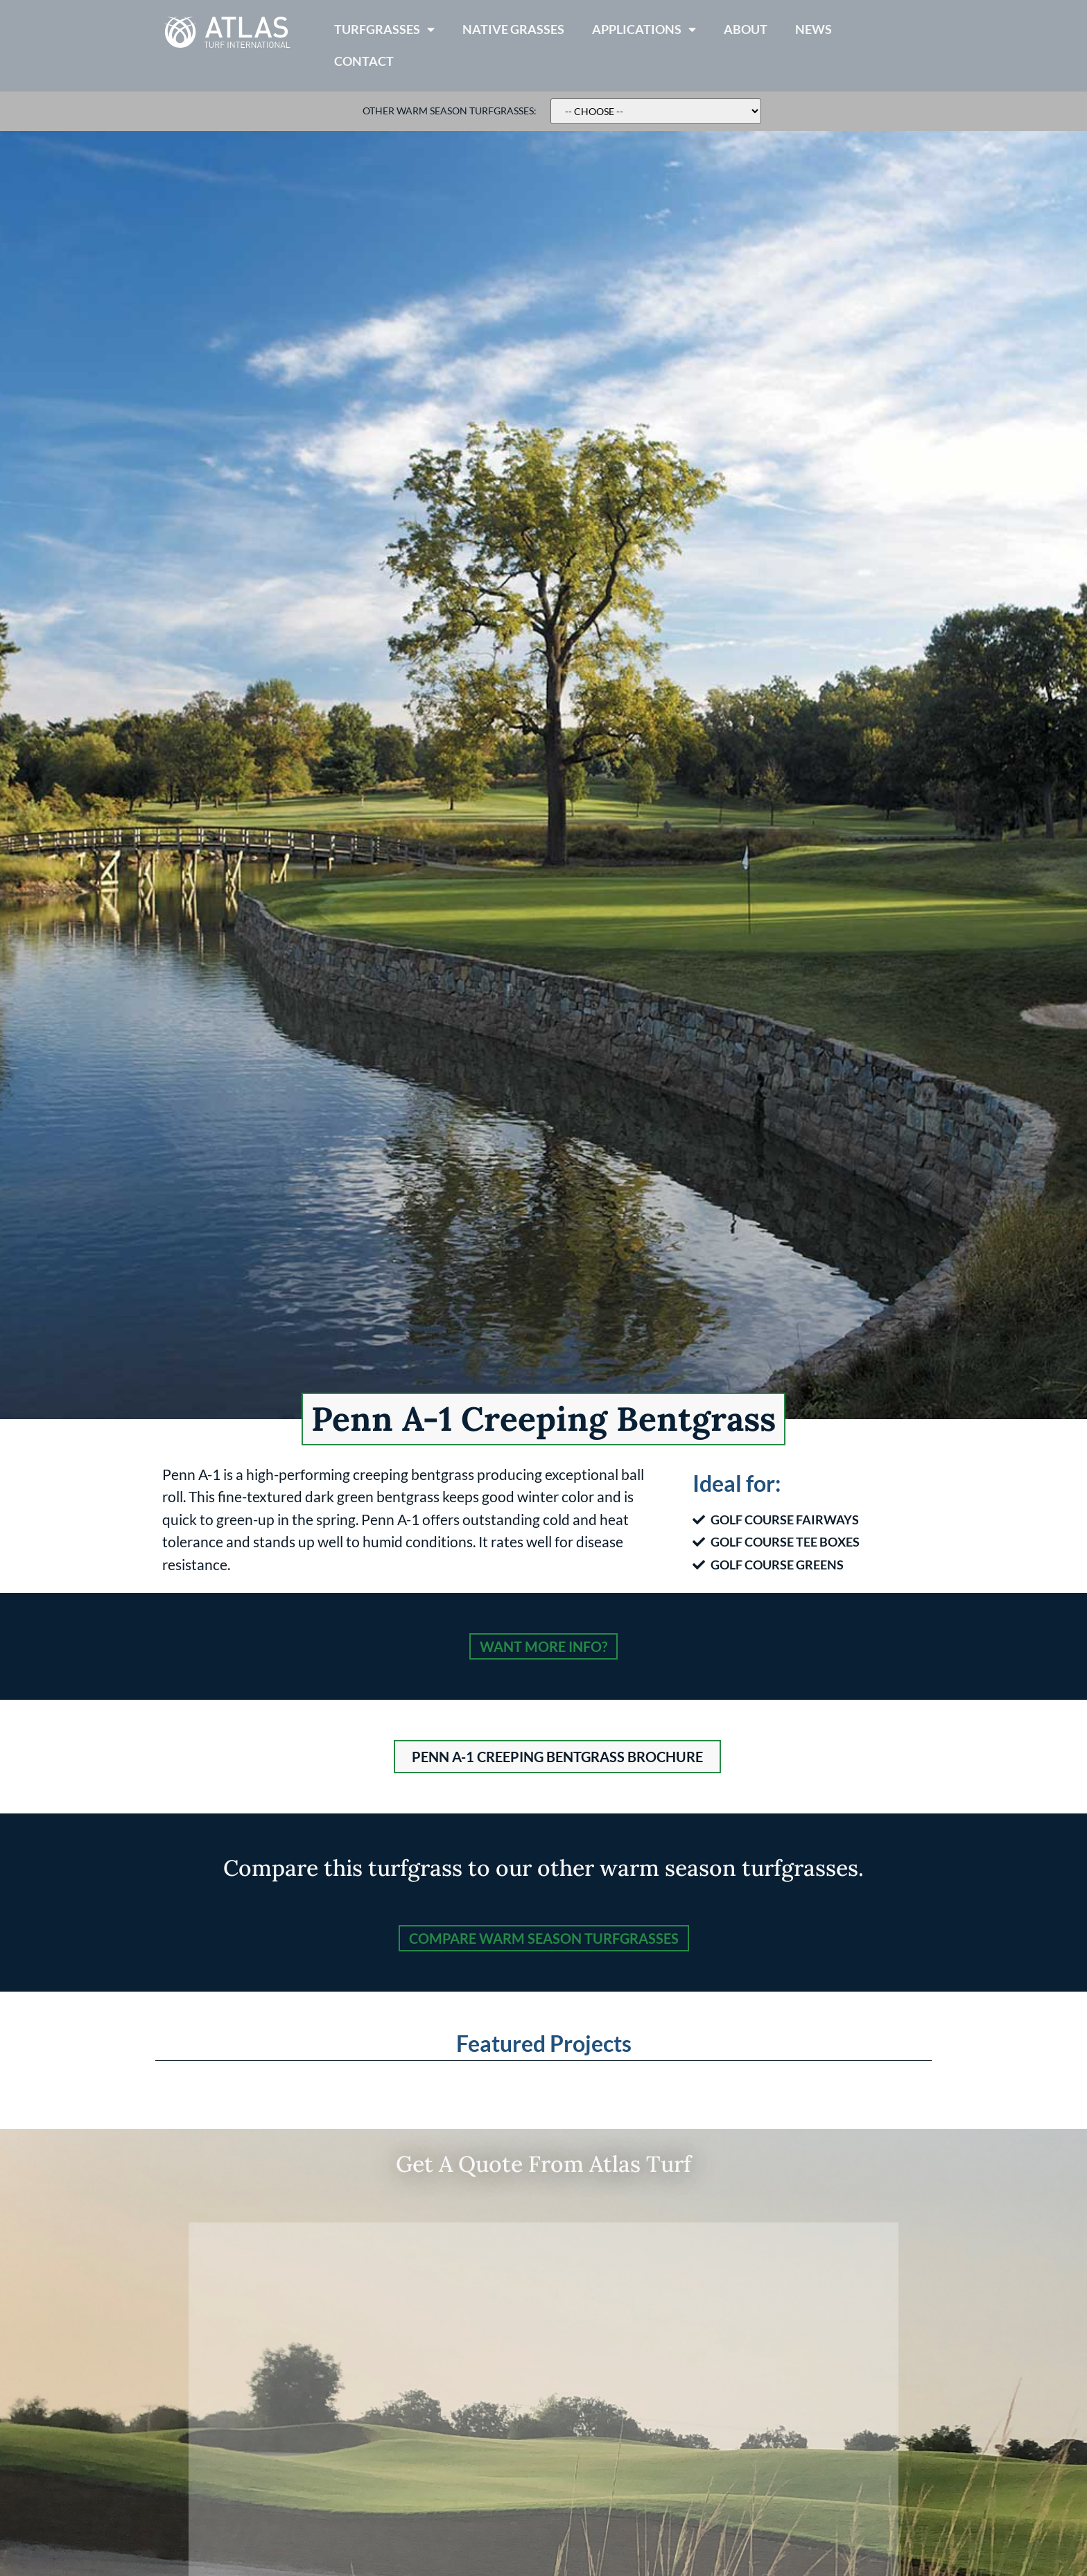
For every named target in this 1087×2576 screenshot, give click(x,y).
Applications (644, 30)
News (813, 29)
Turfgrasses (384, 30)
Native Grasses (513, 29)
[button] (557, 1756)
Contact (364, 61)
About (745, 29)
